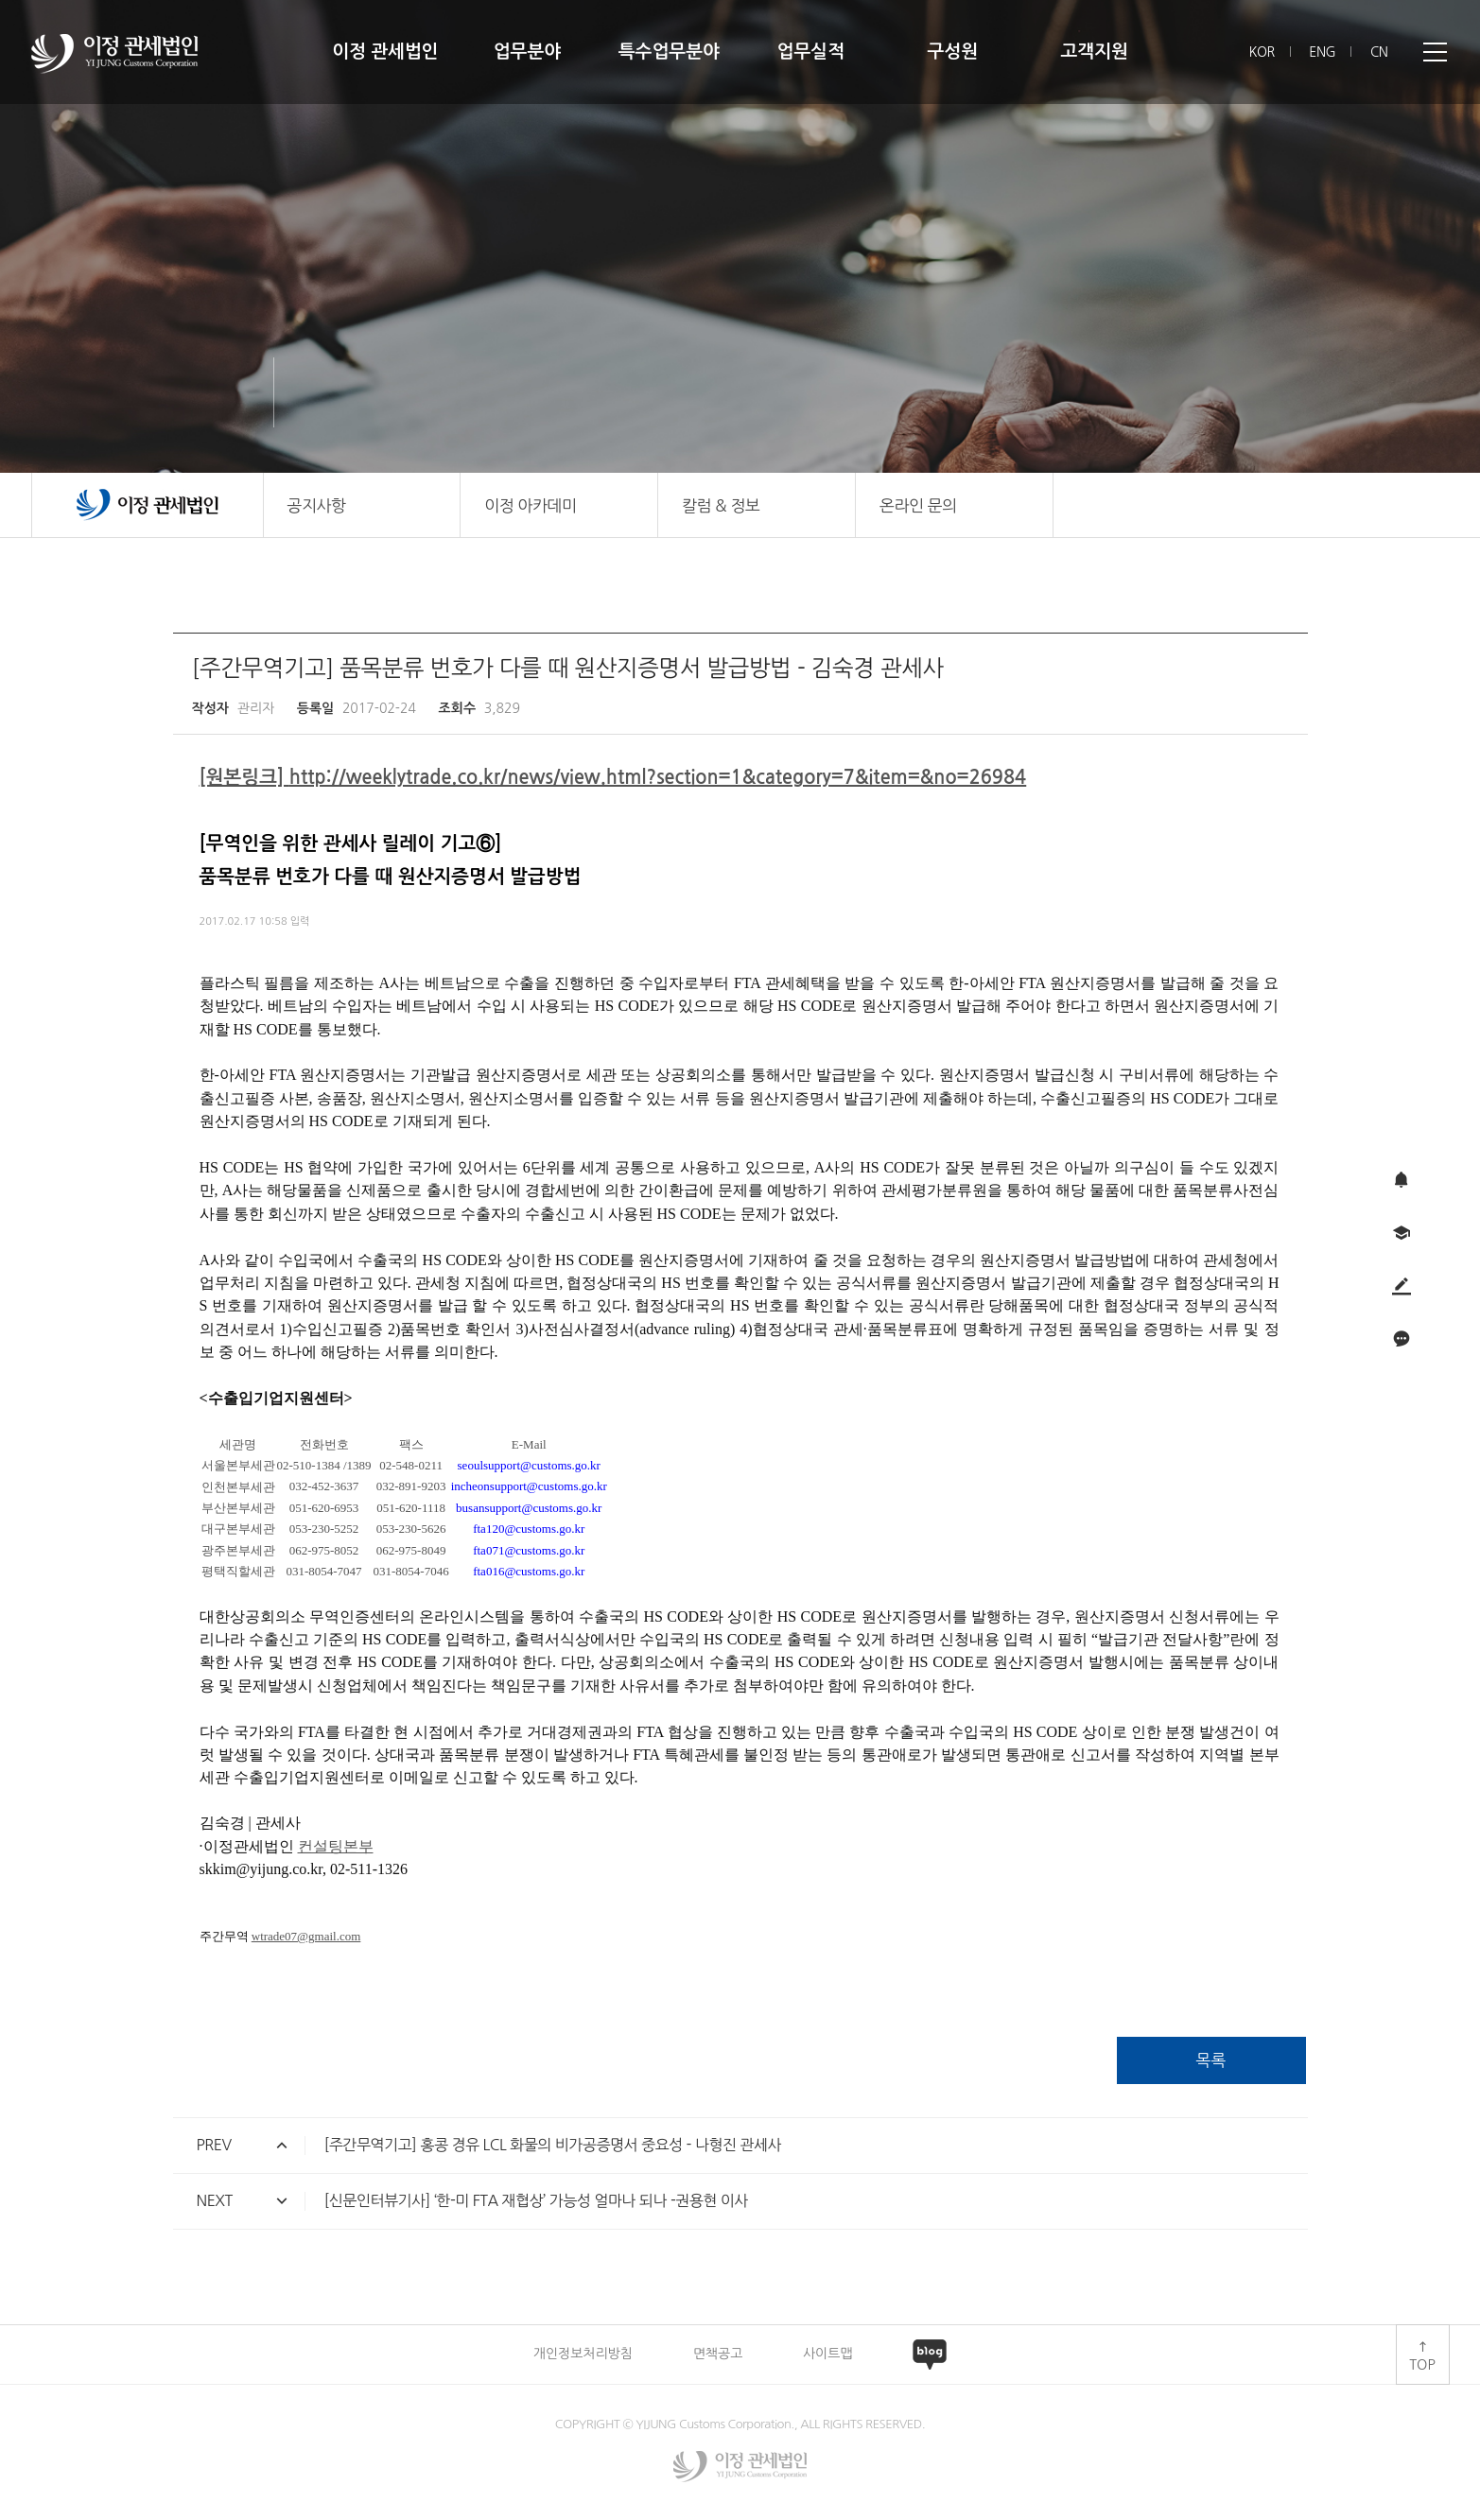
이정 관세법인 (385, 52)
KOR (1262, 52)
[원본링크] (244, 777)
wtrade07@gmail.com (306, 1936)
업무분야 (527, 52)
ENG (1322, 52)
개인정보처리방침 (583, 2353)
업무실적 (810, 52)
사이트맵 (828, 2353)
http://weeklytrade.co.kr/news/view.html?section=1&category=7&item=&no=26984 (657, 777)
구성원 (952, 52)
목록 (1211, 2060)
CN (1379, 52)
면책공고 (718, 2353)
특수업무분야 (669, 52)
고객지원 (1093, 52)
